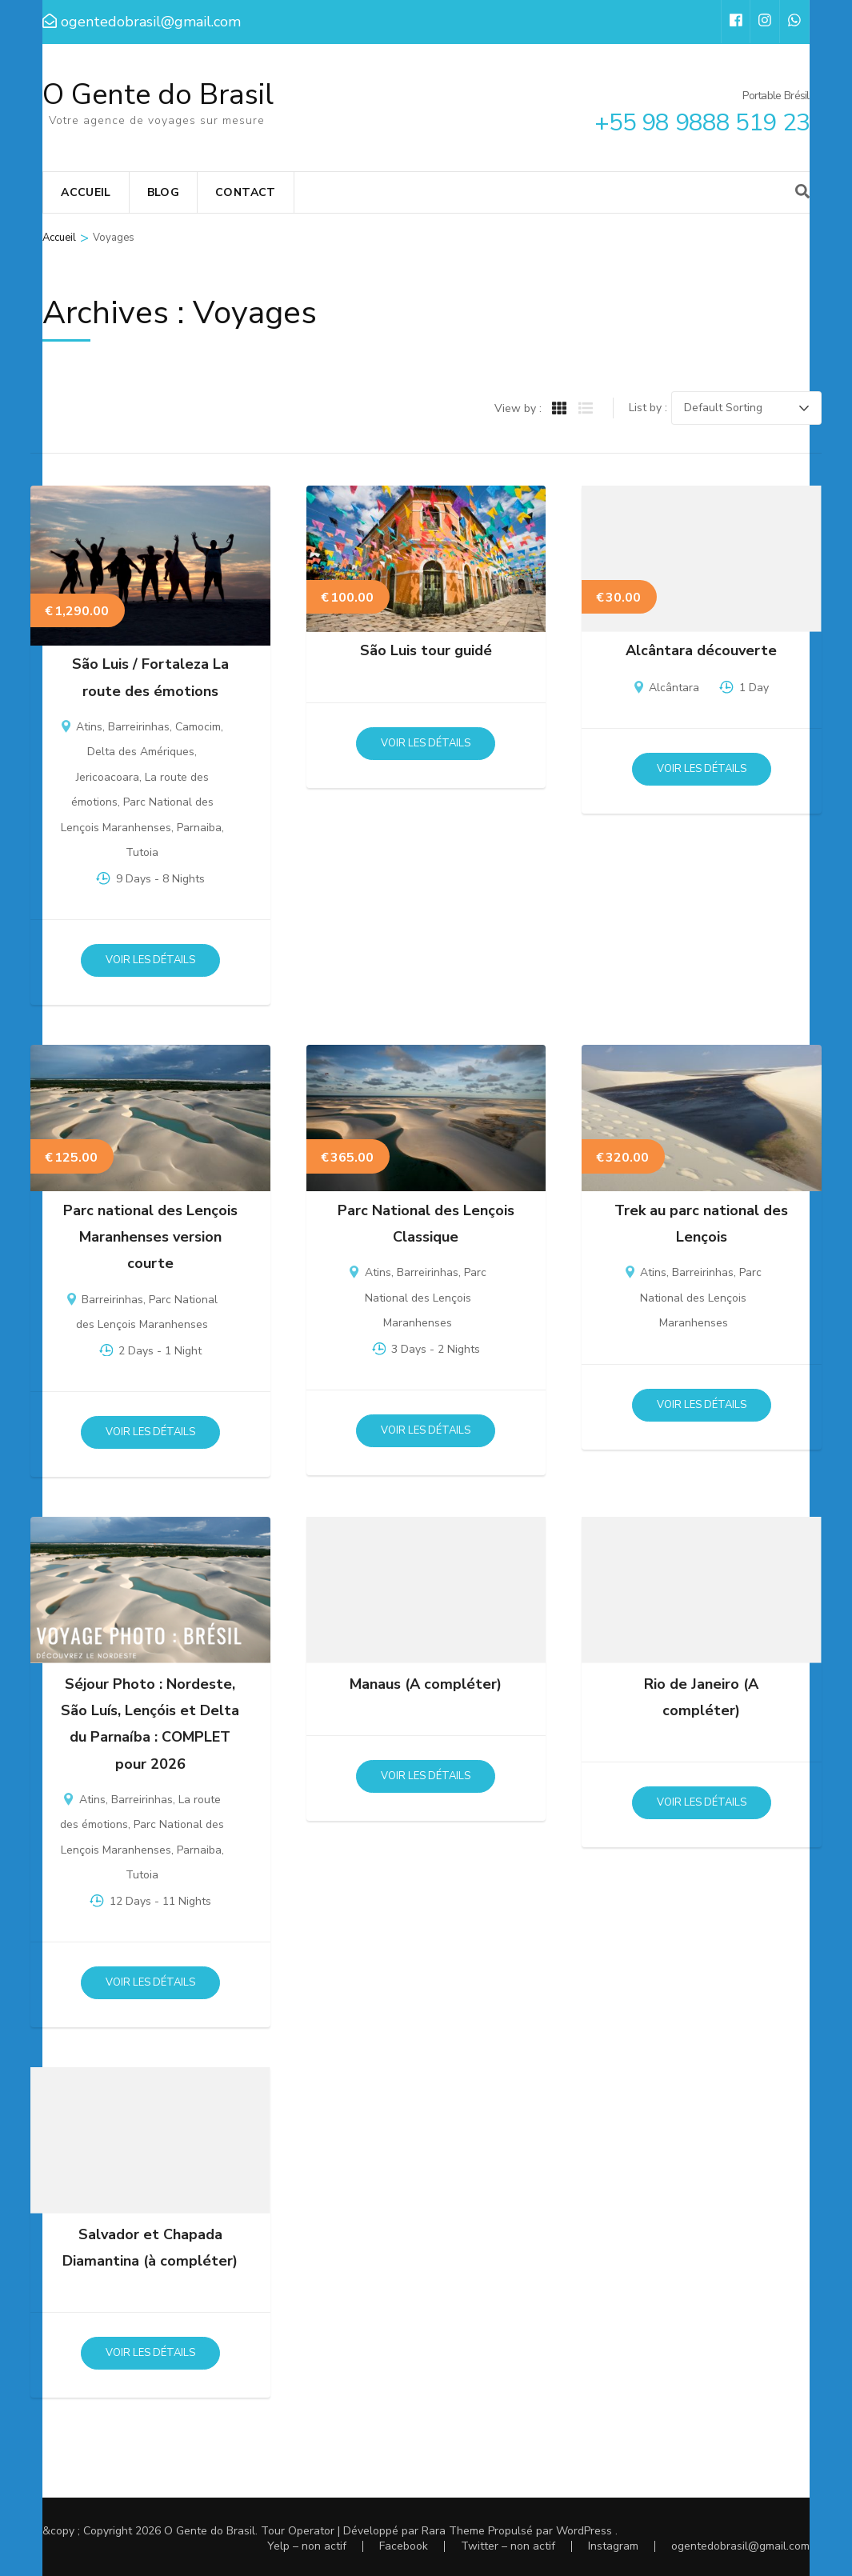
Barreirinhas (139, 726)
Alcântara (674, 687)
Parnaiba (199, 827)
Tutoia (142, 852)
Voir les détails (150, 960)
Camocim (198, 726)
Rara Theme (453, 2530)
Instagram (613, 2546)
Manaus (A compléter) (426, 1684)
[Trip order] (746, 408)
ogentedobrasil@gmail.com (740, 2546)
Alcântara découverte (701, 650)
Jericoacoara (107, 777)
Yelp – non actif (306, 2546)
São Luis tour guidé (426, 650)
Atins (89, 726)
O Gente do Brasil (158, 94)
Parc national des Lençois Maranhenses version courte (150, 1237)
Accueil (85, 192)
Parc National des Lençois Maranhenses (425, 1297)
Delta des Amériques (140, 751)
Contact (245, 192)
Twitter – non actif (508, 2546)
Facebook (403, 2546)
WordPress (584, 2530)
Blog (163, 192)
